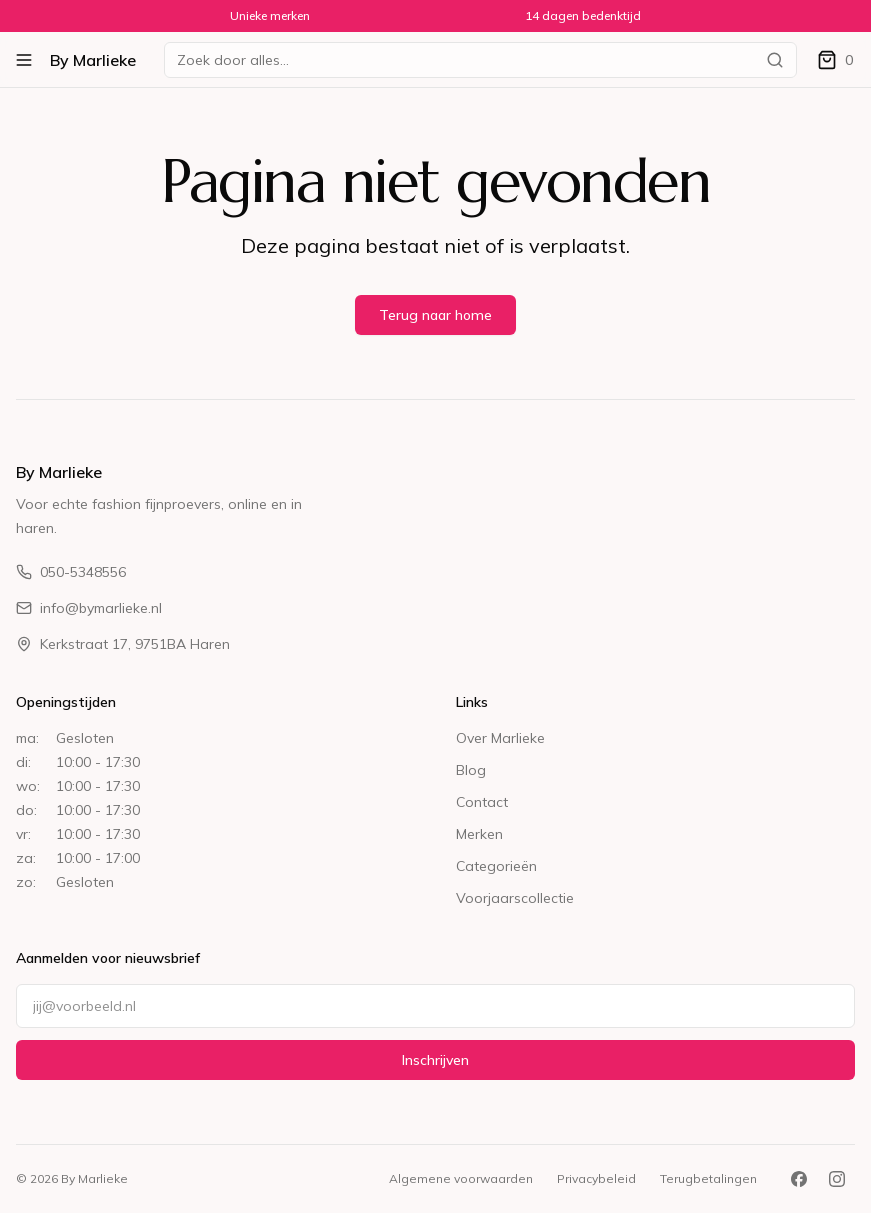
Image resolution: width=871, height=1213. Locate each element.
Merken (479, 834)
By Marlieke (93, 60)
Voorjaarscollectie (515, 898)
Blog (471, 770)
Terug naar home (435, 315)
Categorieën (496, 866)
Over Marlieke (500, 738)
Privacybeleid (596, 1178)
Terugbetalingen (708, 1178)
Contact (482, 802)
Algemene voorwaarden (461, 1178)
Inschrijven (435, 1060)
